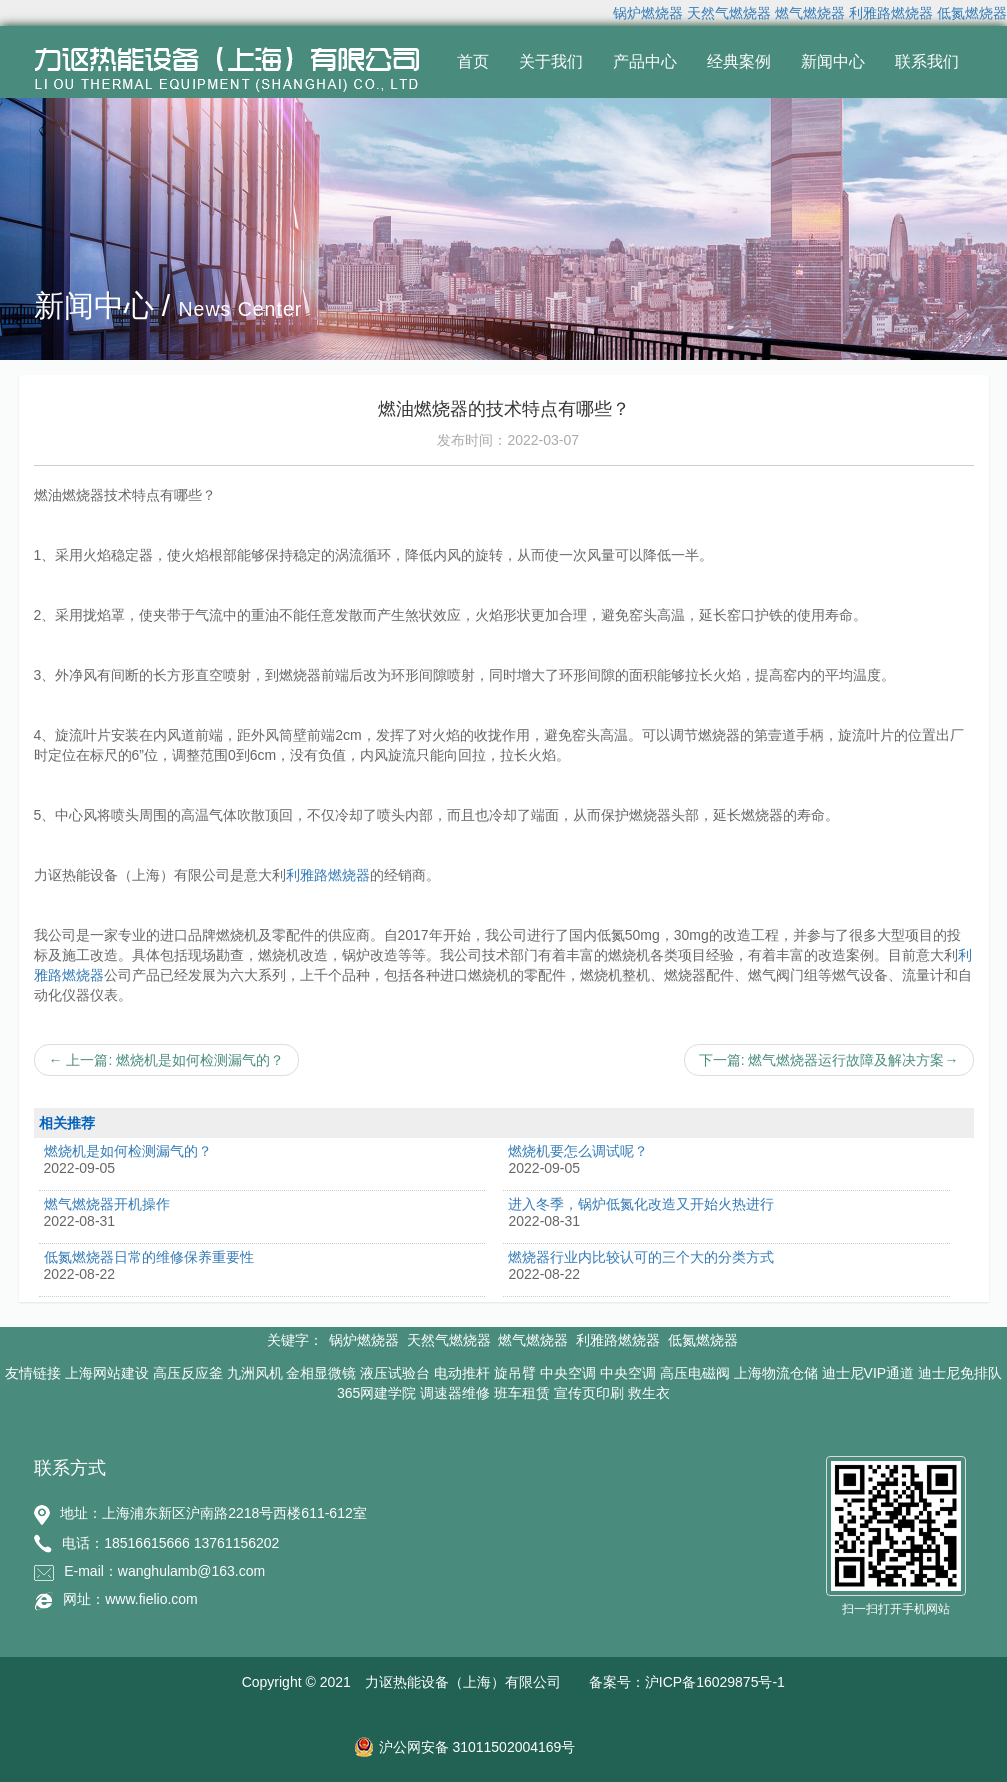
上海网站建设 (107, 1373)
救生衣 (649, 1393)
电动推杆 (462, 1373)
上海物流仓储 (776, 1373)
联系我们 (927, 61)
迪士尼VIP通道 (868, 1373)
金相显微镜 (321, 1373)
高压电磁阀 (695, 1373)
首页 (473, 61)
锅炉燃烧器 (648, 13)
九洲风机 (255, 1373)
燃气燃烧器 (810, 13)
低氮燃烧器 (972, 13)
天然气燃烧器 (729, 13)
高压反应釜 (188, 1373)
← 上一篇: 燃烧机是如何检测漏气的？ (167, 1060)
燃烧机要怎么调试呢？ (578, 1151)
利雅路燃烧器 (891, 13)
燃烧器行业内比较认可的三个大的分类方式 (641, 1257)
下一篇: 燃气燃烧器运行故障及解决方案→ (829, 1060)
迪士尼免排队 (960, 1373)
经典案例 (739, 61)
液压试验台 (395, 1373)
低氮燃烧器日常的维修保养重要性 (149, 1257)
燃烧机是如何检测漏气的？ (128, 1151)
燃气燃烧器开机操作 (107, 1204)
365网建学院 (376, 1393)
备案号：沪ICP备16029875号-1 (687, 1682)
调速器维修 (455, 1393)
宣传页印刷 (589, 1393)
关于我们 (551, 61)
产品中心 (645, 61)
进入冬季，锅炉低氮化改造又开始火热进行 (641, 1204)
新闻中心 (833, 61)
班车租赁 (522, 1393)
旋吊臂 (515, 1373)
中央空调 (568, 1373)
